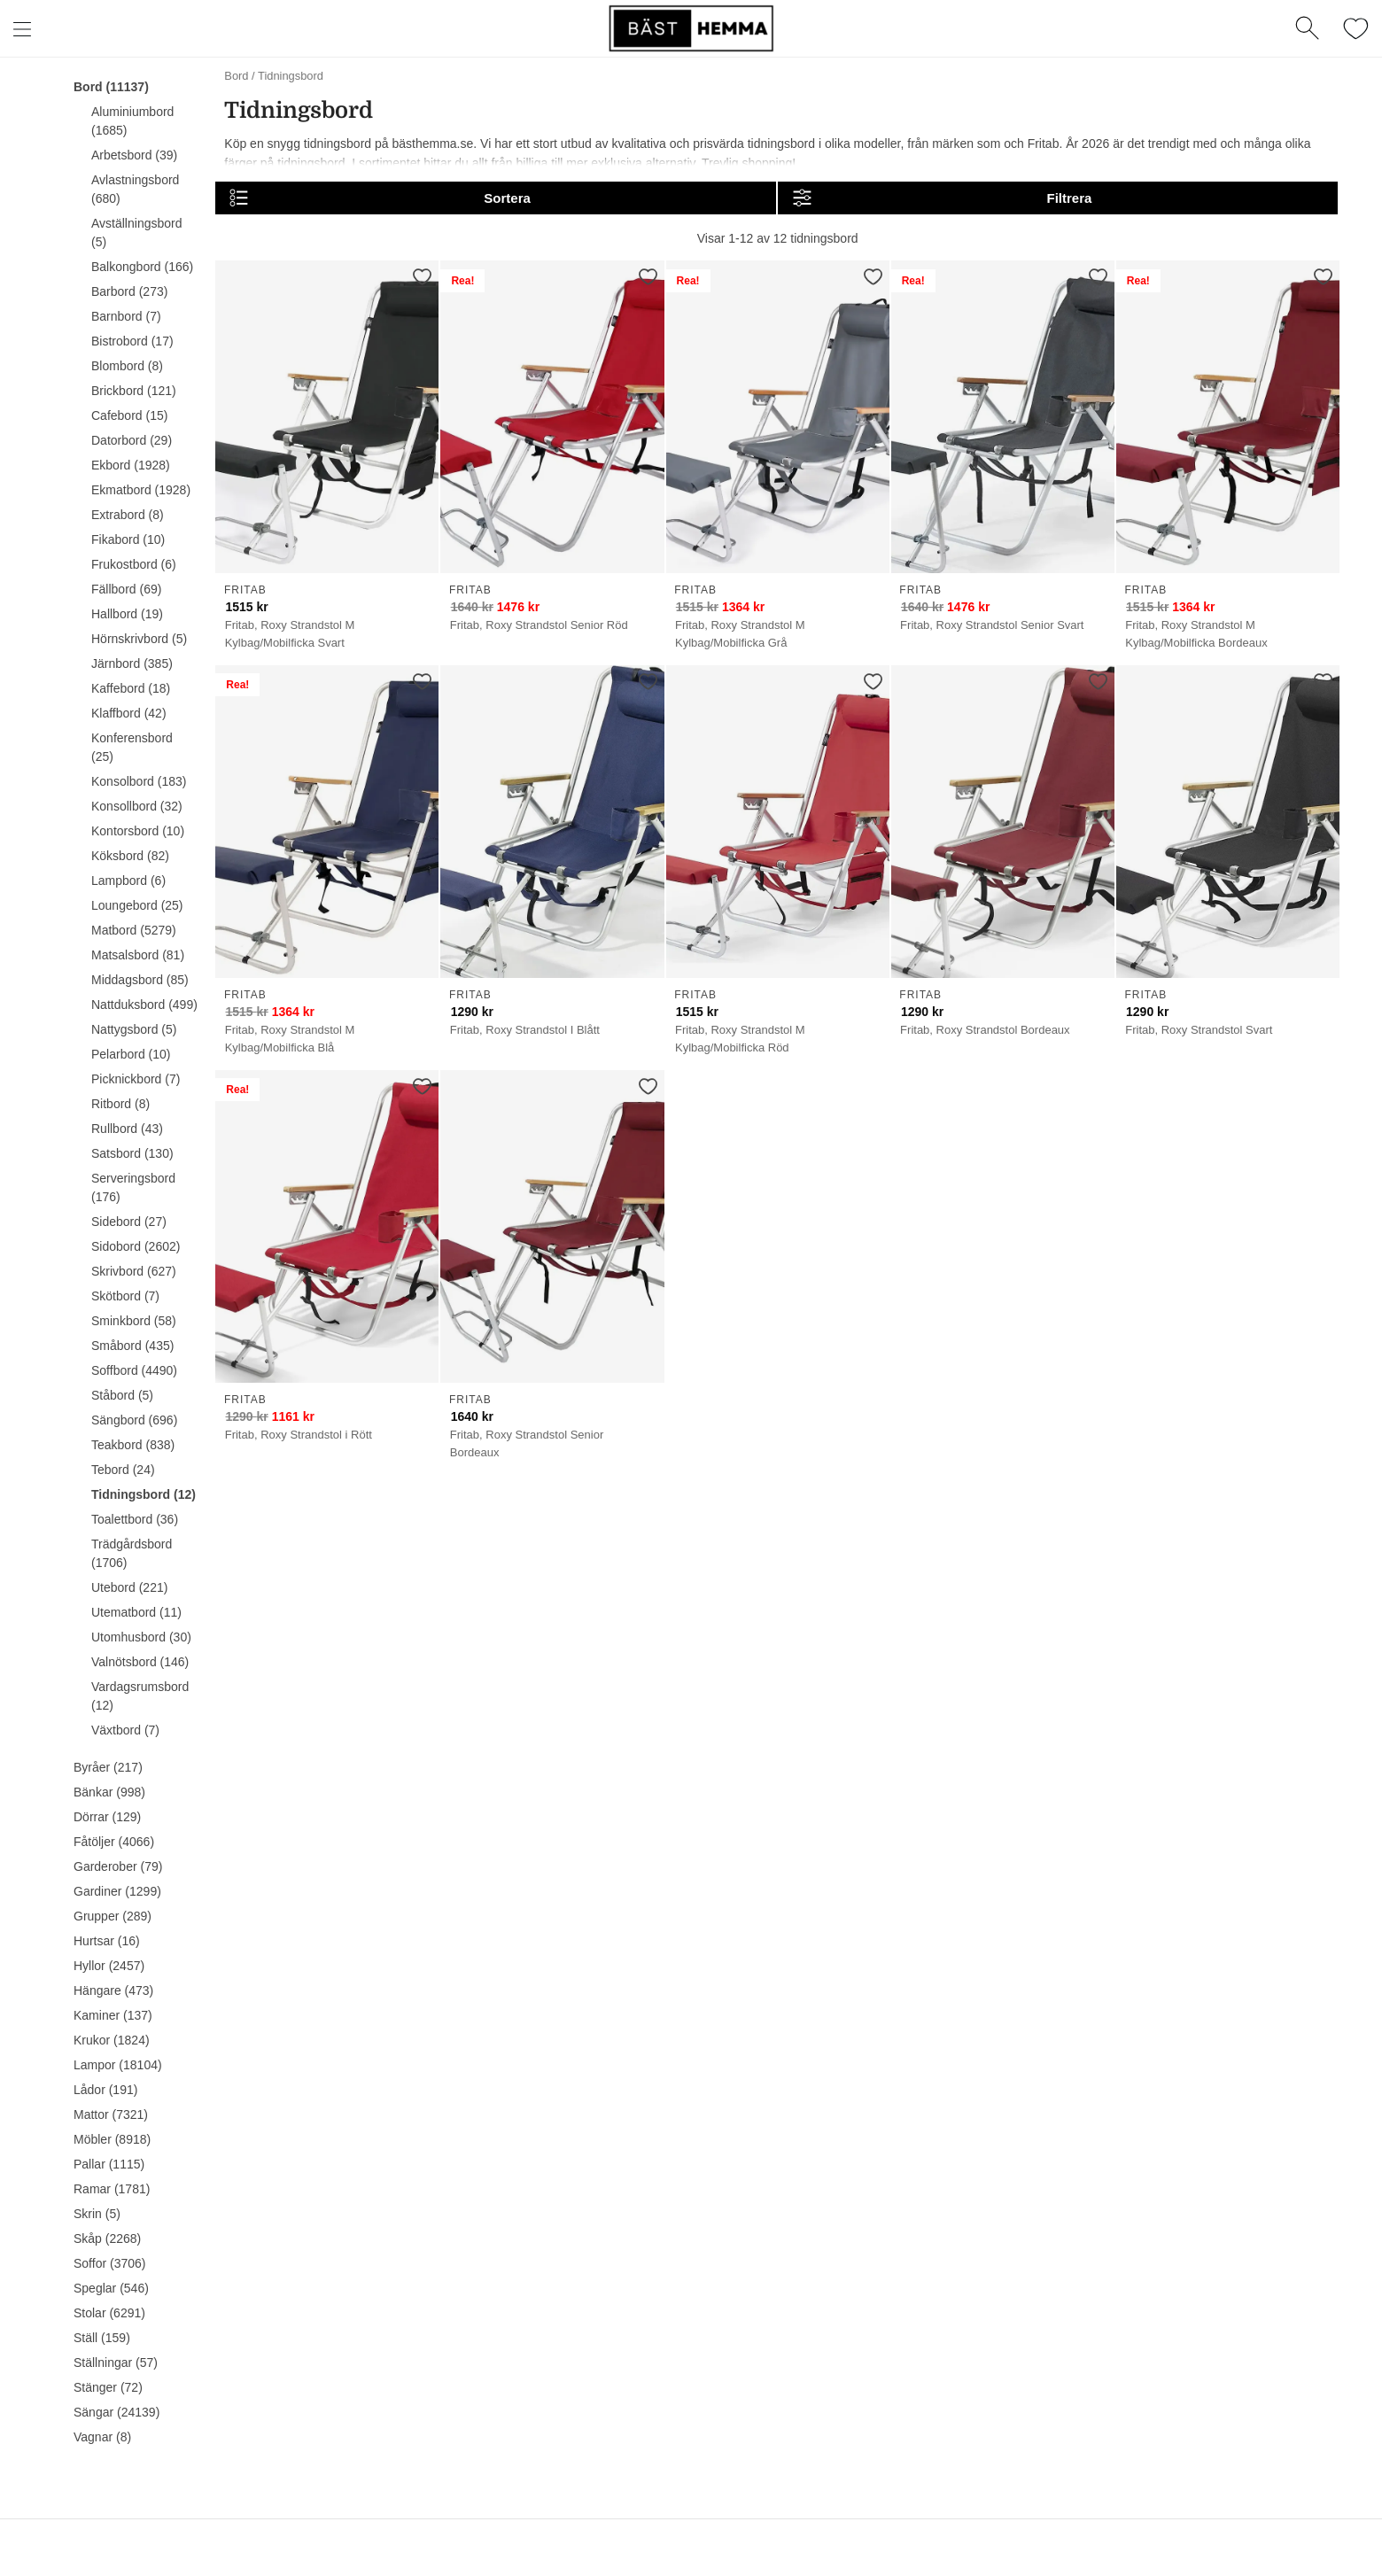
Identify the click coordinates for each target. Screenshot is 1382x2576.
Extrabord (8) (127, 515)
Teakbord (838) (133, 1445)
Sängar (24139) (116, 2412)
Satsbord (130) (132, 1153)
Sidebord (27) (129, 1221)
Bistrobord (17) (132, 341)
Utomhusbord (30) (141, 1637)
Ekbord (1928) (130, 465)
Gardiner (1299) (117, 1891)
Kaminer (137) (113, 2015)
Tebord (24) (123, 1470)
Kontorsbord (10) (137, 831)
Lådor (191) (105, 2090)
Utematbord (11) (136, 1612)
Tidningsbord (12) (143, 1494)
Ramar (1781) (112, 2189)
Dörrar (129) (107, 1817)
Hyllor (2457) (109, 1966)
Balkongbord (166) (142, 267)
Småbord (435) (132, 1345)
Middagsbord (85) (140, 980)
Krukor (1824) (112, 2040)
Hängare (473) (113, 1990)
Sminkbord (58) (133, 1321)
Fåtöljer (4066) (114, 1842)
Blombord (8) (127, 366)
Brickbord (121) (133, 391)
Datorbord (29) (131, 440)
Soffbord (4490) (134, 1370)
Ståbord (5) (122, 1395)
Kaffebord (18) (130, 688)
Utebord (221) (129, 1587)
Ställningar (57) (116, 2362)
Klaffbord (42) (129, 713)
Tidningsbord (290, 75)
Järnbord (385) (132, 663)
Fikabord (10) (128, 539)
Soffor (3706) (109, 2263)
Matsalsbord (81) (137, 955)
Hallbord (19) (127, 614)
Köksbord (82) (130, 856)
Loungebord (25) (137, 905)
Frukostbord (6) (133, 564)
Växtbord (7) (125, 1730)
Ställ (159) (102, 2338)
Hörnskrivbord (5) (139, 639)
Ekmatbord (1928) (140, 490)
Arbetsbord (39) (134, 155)
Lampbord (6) (128, 880)
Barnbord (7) (126, 316)
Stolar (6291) (109, 2313)
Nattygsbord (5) (133, 1029)
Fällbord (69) (126, 589)
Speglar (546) (111, 2288)
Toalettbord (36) (134, 1519)
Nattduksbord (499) (144, 1004)
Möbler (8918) (112, 2139)
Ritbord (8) (120, 1104)
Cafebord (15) (129, 415)
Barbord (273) (129, 291)
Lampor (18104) (118, 2065)
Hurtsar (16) (107, 1941)
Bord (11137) (111, 87)
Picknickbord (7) (135, 1079)
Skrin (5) (97, 2214)
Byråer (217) (108, 1767)
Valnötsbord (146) (140, 1662)
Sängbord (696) (134, 1420)
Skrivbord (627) (133, 1271)
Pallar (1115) (109, 2164)
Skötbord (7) (125, 1296)
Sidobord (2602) (135, 1246)
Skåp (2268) (107, 2238)
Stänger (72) (108, 2387)
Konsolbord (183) (138, 781)
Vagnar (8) (102, 2437)
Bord (236, 75)
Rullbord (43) (127, 1128)
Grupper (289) (112, 1916)
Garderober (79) (118, 1866)
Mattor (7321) (111, 2114)
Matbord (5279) (133, 930)
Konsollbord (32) (136, 806)
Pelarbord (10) (131, 1054)
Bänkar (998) (109, 1792)
